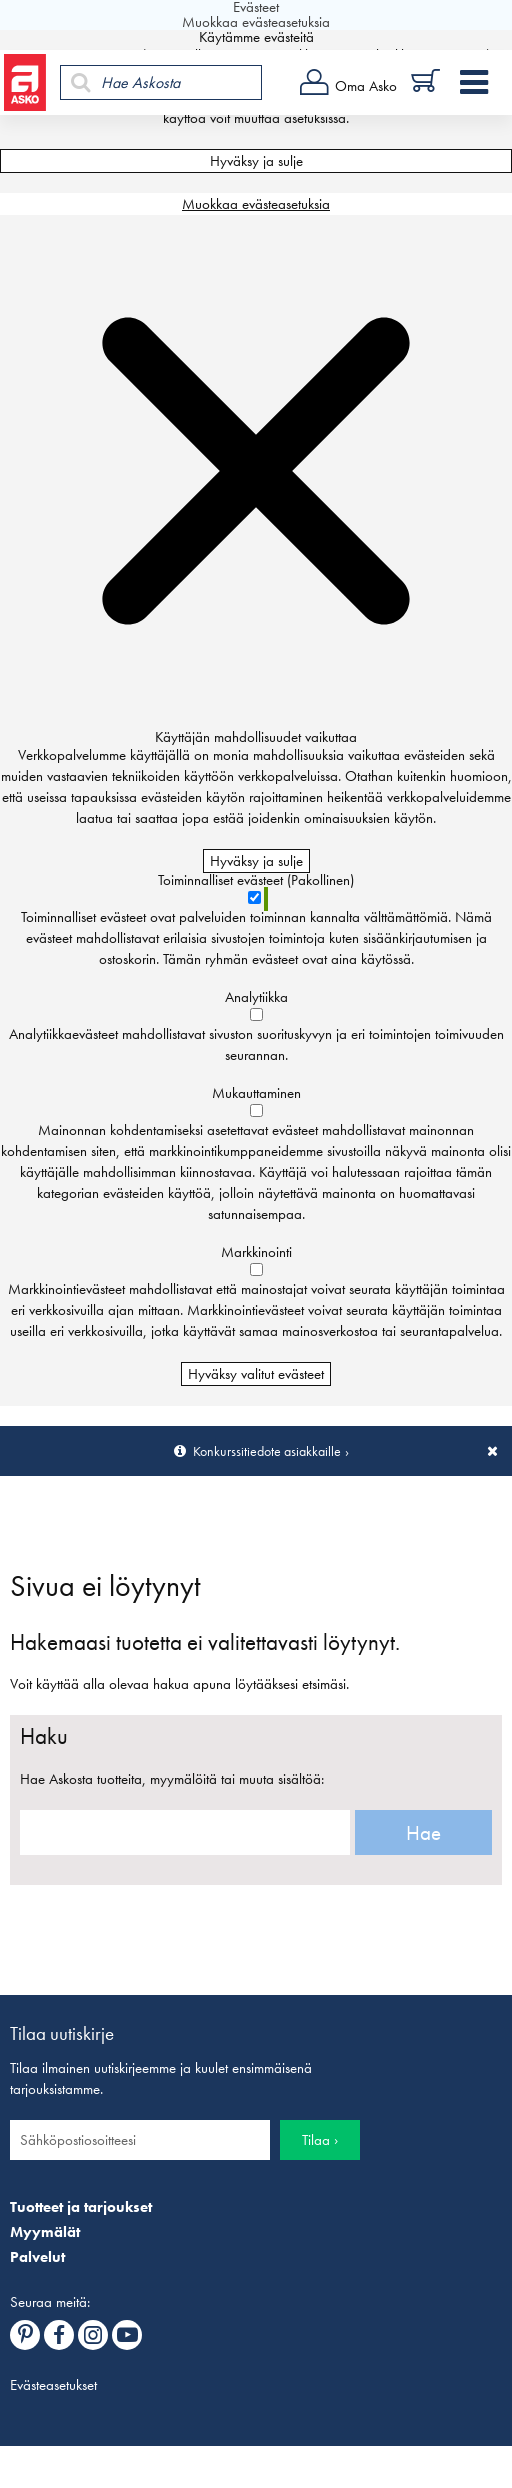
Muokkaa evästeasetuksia (256, 204)
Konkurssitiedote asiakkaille (267, 1451)
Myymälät (45, 2232)
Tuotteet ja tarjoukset (81, 2207)
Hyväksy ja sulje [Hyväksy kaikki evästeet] (256, 161)
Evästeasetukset (53, 2385)
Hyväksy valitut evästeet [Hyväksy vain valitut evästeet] (256, 1374)
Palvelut (37, 2257)
